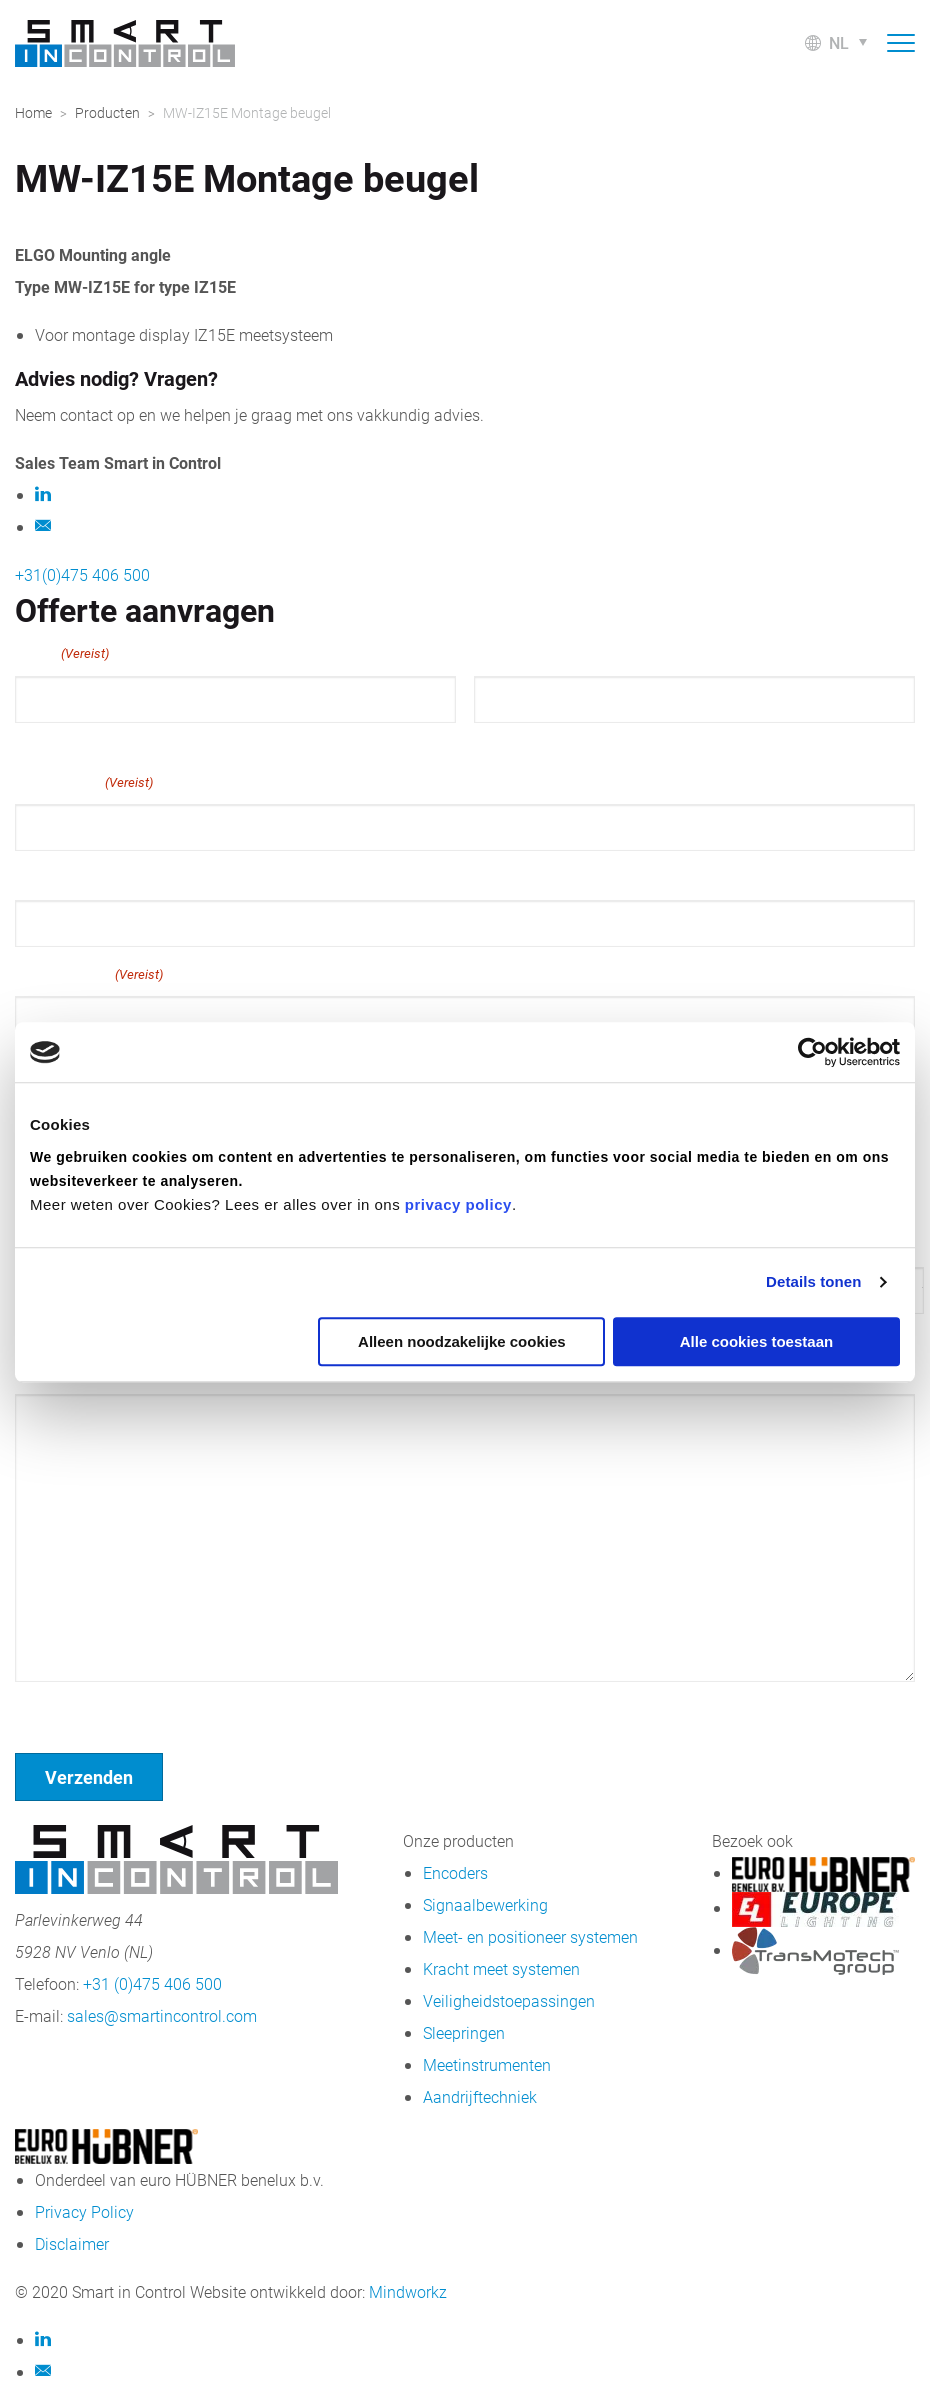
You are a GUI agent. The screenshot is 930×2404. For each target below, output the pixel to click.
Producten (107, 112)
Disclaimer (72, 2243)
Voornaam (48, 741)
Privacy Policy (84, 2211)
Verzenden (89, 1777)
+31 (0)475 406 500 (152, 1983)
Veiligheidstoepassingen (509, 2000)
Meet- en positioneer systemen (530, 1936)
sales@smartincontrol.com (162, 2015)
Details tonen (813, 1281)
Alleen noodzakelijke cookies (462, 1341)
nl (839, 42)
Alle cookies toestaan (756, 1341)
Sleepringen (464, 2032)
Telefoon (47, 876)
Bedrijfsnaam (89, 974)
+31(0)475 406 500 (82, 574)
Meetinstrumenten (487, 2064)
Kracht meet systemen (501, 1968)
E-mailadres (84, 782)
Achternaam (514, 741)
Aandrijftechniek (480, 2096)
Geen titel (49, 1707)
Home (33, 112)
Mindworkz (408, 2291)
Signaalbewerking (485, 1904)
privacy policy (458, 1204)
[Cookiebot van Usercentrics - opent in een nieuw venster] (812, 1052)
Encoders (455, 1872)
